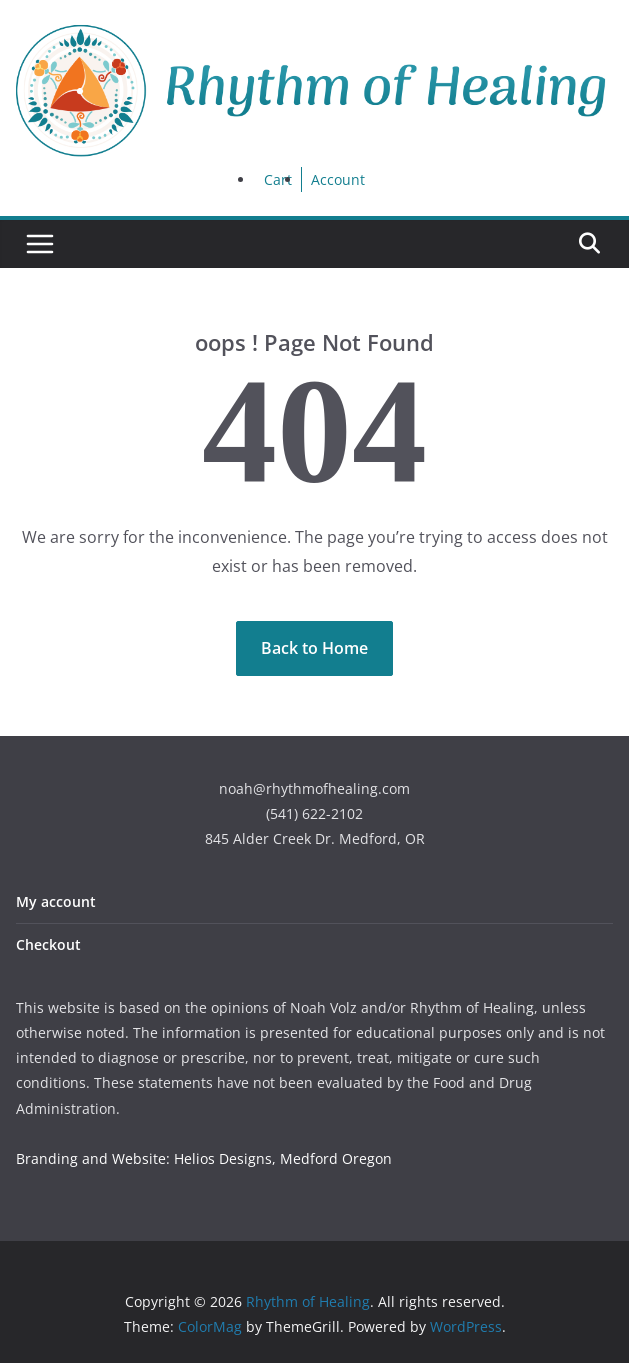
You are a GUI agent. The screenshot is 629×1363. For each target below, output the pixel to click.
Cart (278, 179)
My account (56, 901)
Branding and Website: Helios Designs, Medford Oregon (204, 1158)
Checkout (48, 944)
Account (338, 179)
